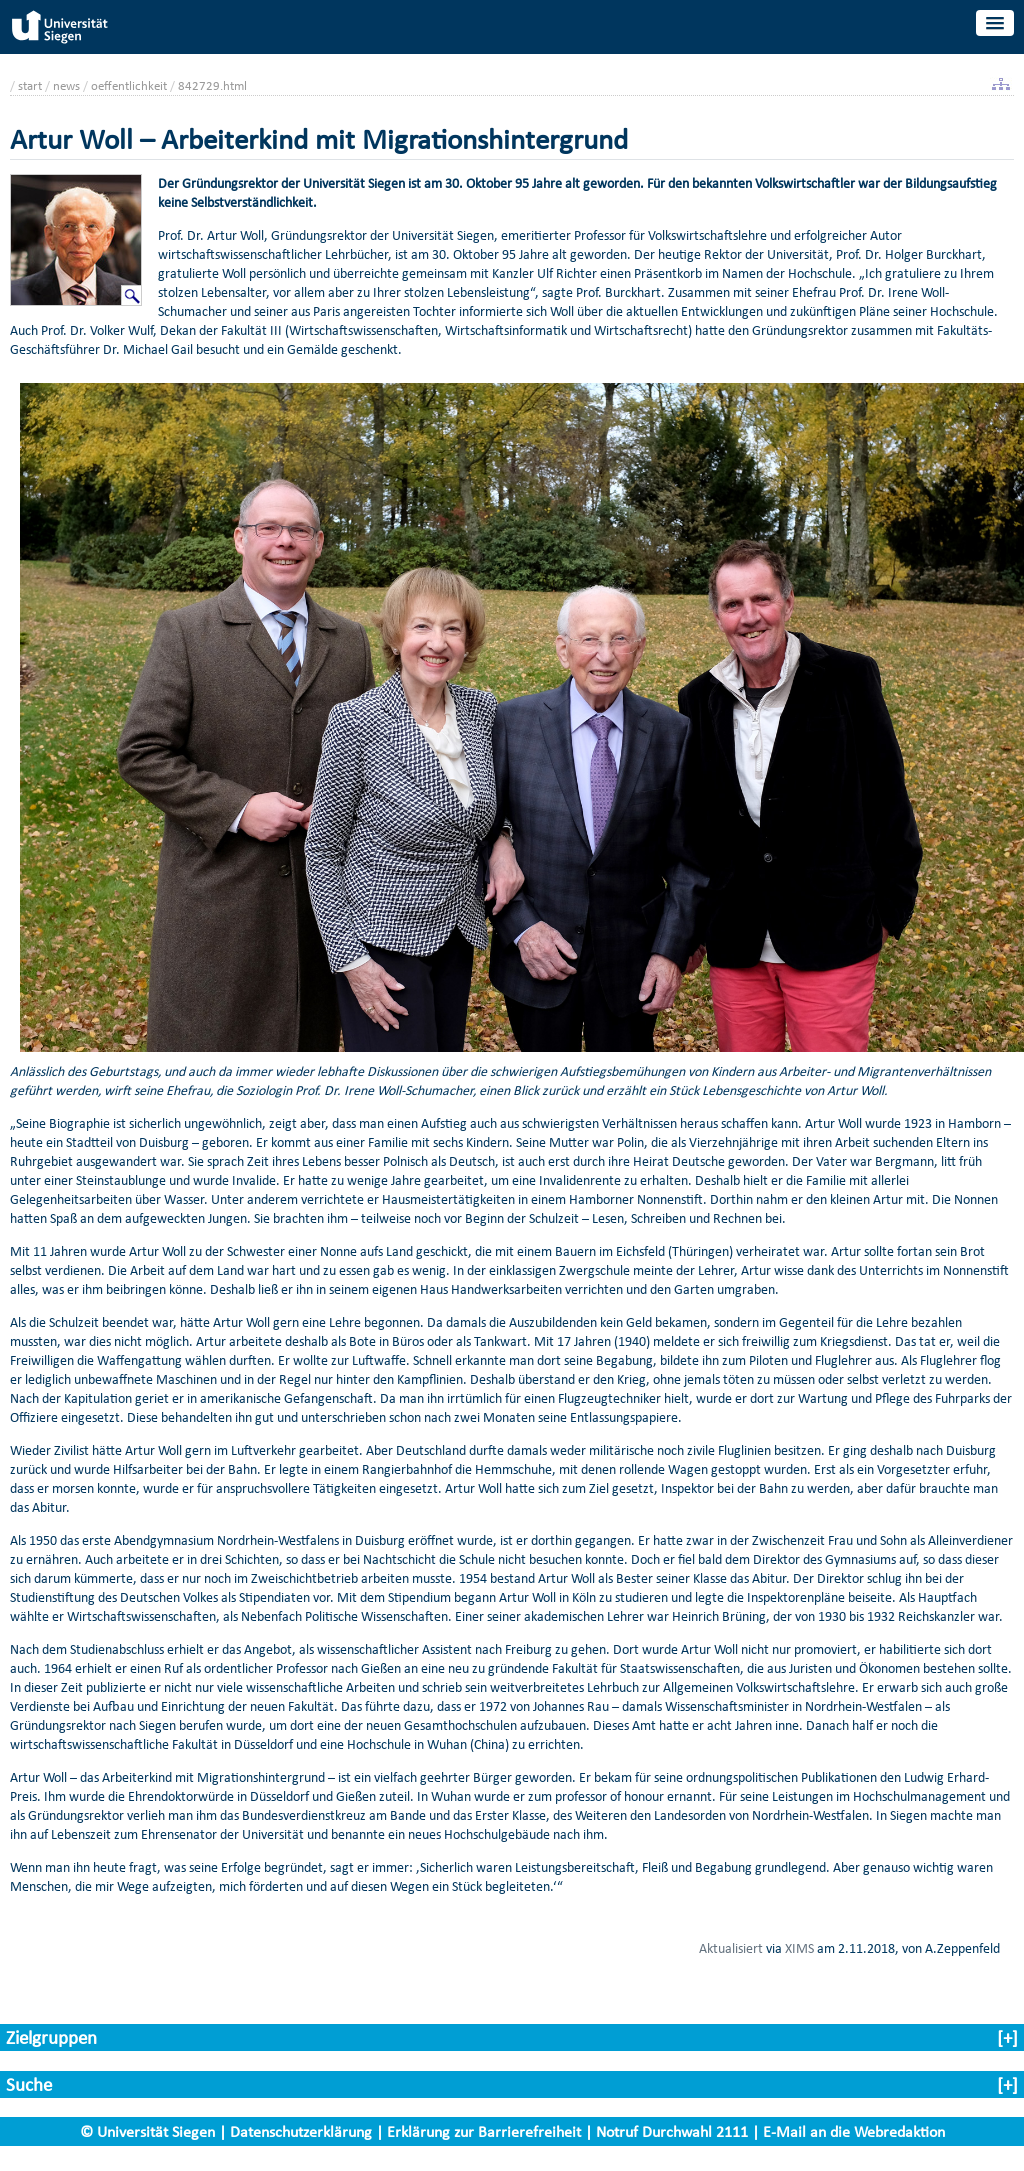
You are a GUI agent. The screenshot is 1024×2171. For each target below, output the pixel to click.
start (30, 85)
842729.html (212, 85)
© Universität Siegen (147, 2131)
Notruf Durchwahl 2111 (672, 2131)
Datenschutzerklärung (301, 2131)
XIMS (799, 1948)
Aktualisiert (731, 1948)
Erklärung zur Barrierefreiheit (484, 2131)
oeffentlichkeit (129, 85)
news (66, 85)
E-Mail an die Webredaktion (854, 2131)
